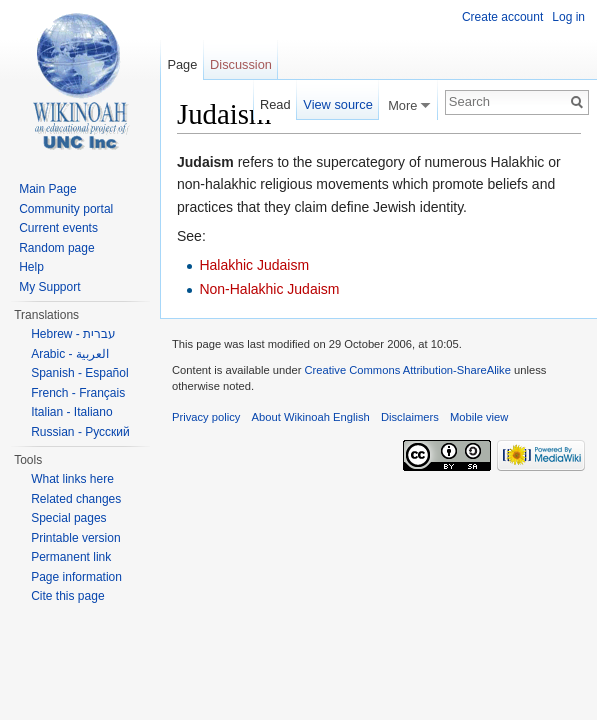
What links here (72, 479)
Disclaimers (410, 417)
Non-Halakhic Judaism (269, 289)
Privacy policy (206, 417)
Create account (502, 17)
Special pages (68, 518)
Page (182, 64)
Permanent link (71, 557)
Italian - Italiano (71, 412)
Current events (58, 228)
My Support (49, 287)
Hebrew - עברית (73, 334)
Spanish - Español (79, 373)
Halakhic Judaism (254, 265)
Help (31, 267)
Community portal (66, 209)
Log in (568, 17)
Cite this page (67, 596)
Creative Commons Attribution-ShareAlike (407, 370)
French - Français (78, 393)
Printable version (75, 538)
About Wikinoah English (311, 417)
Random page (56, 248)
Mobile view (479, 417)
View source (337, 104)
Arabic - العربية (70, 354)
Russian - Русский (80, 432)
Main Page (47, 189)
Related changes (76, 499)
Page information (76, 577)
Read (275, 104)
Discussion (241, 64)
